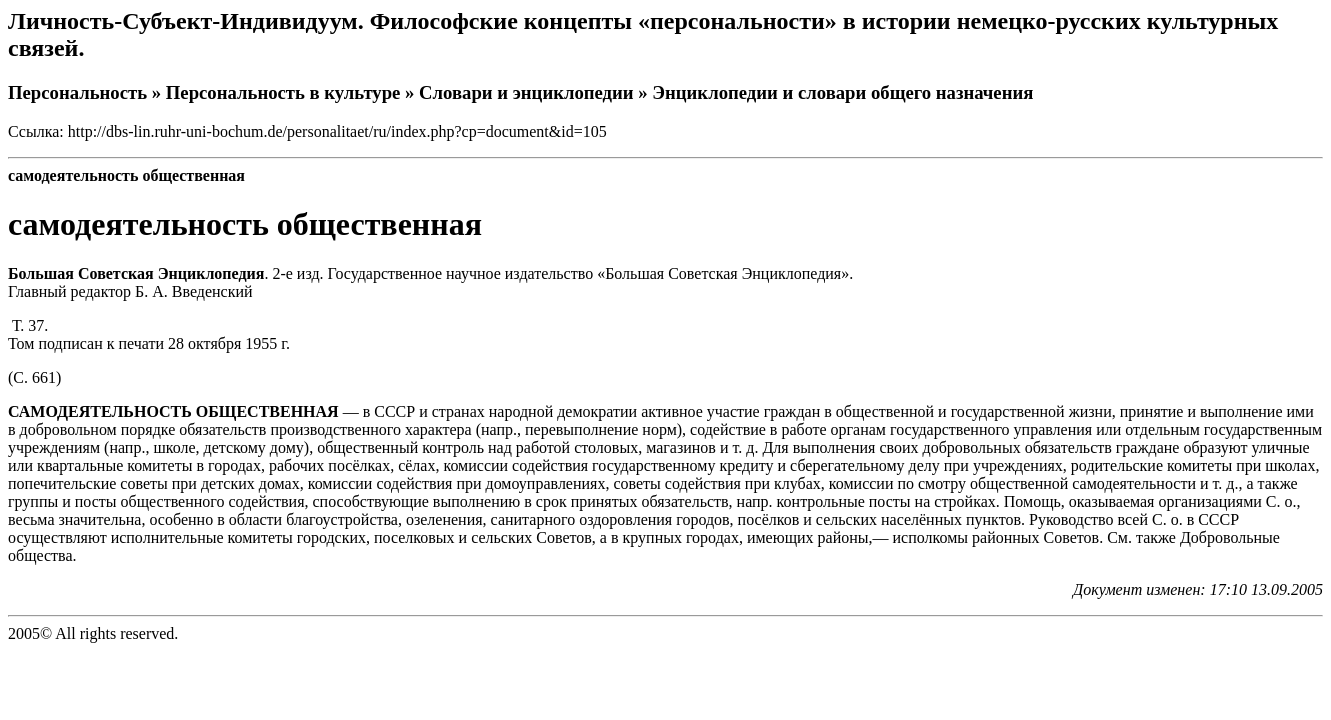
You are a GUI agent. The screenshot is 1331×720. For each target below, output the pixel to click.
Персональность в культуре (283, 92)
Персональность (77, 92)
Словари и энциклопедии (526, 92)
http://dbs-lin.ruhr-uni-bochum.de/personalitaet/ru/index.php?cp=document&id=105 (337, 131)
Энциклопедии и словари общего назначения (842, 92)
